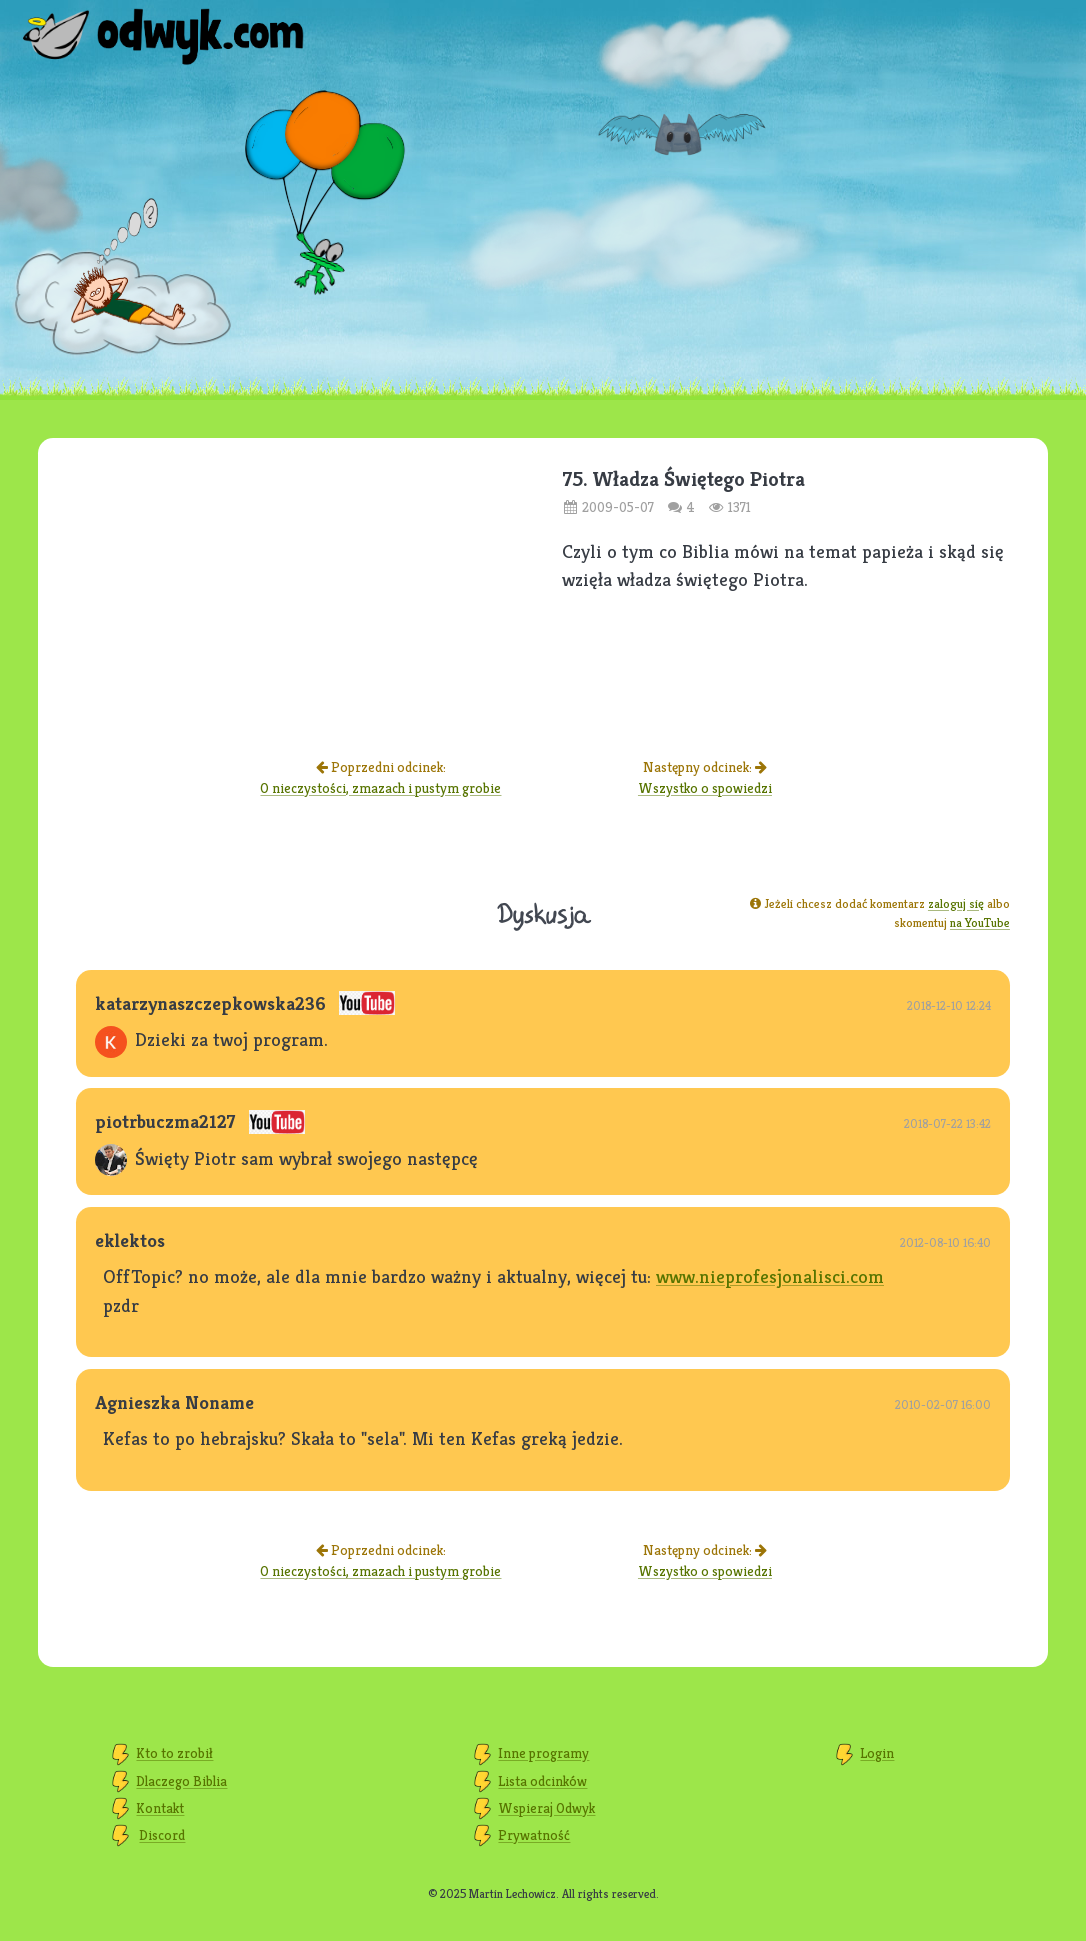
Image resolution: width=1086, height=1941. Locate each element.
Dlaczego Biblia (181, 1781)
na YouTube (980, 922)
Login (877, 1753)
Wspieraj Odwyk (546, 1808)
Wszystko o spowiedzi (705, 788)
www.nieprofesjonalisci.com (770, 1276)
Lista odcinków (542, 1781)
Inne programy (543, 1753)
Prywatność (534, 1835)
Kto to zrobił (174, 1753)
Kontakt (160, 1808)
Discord (162, 1835)
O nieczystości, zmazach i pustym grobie (380, 788)
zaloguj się (956, 903)
